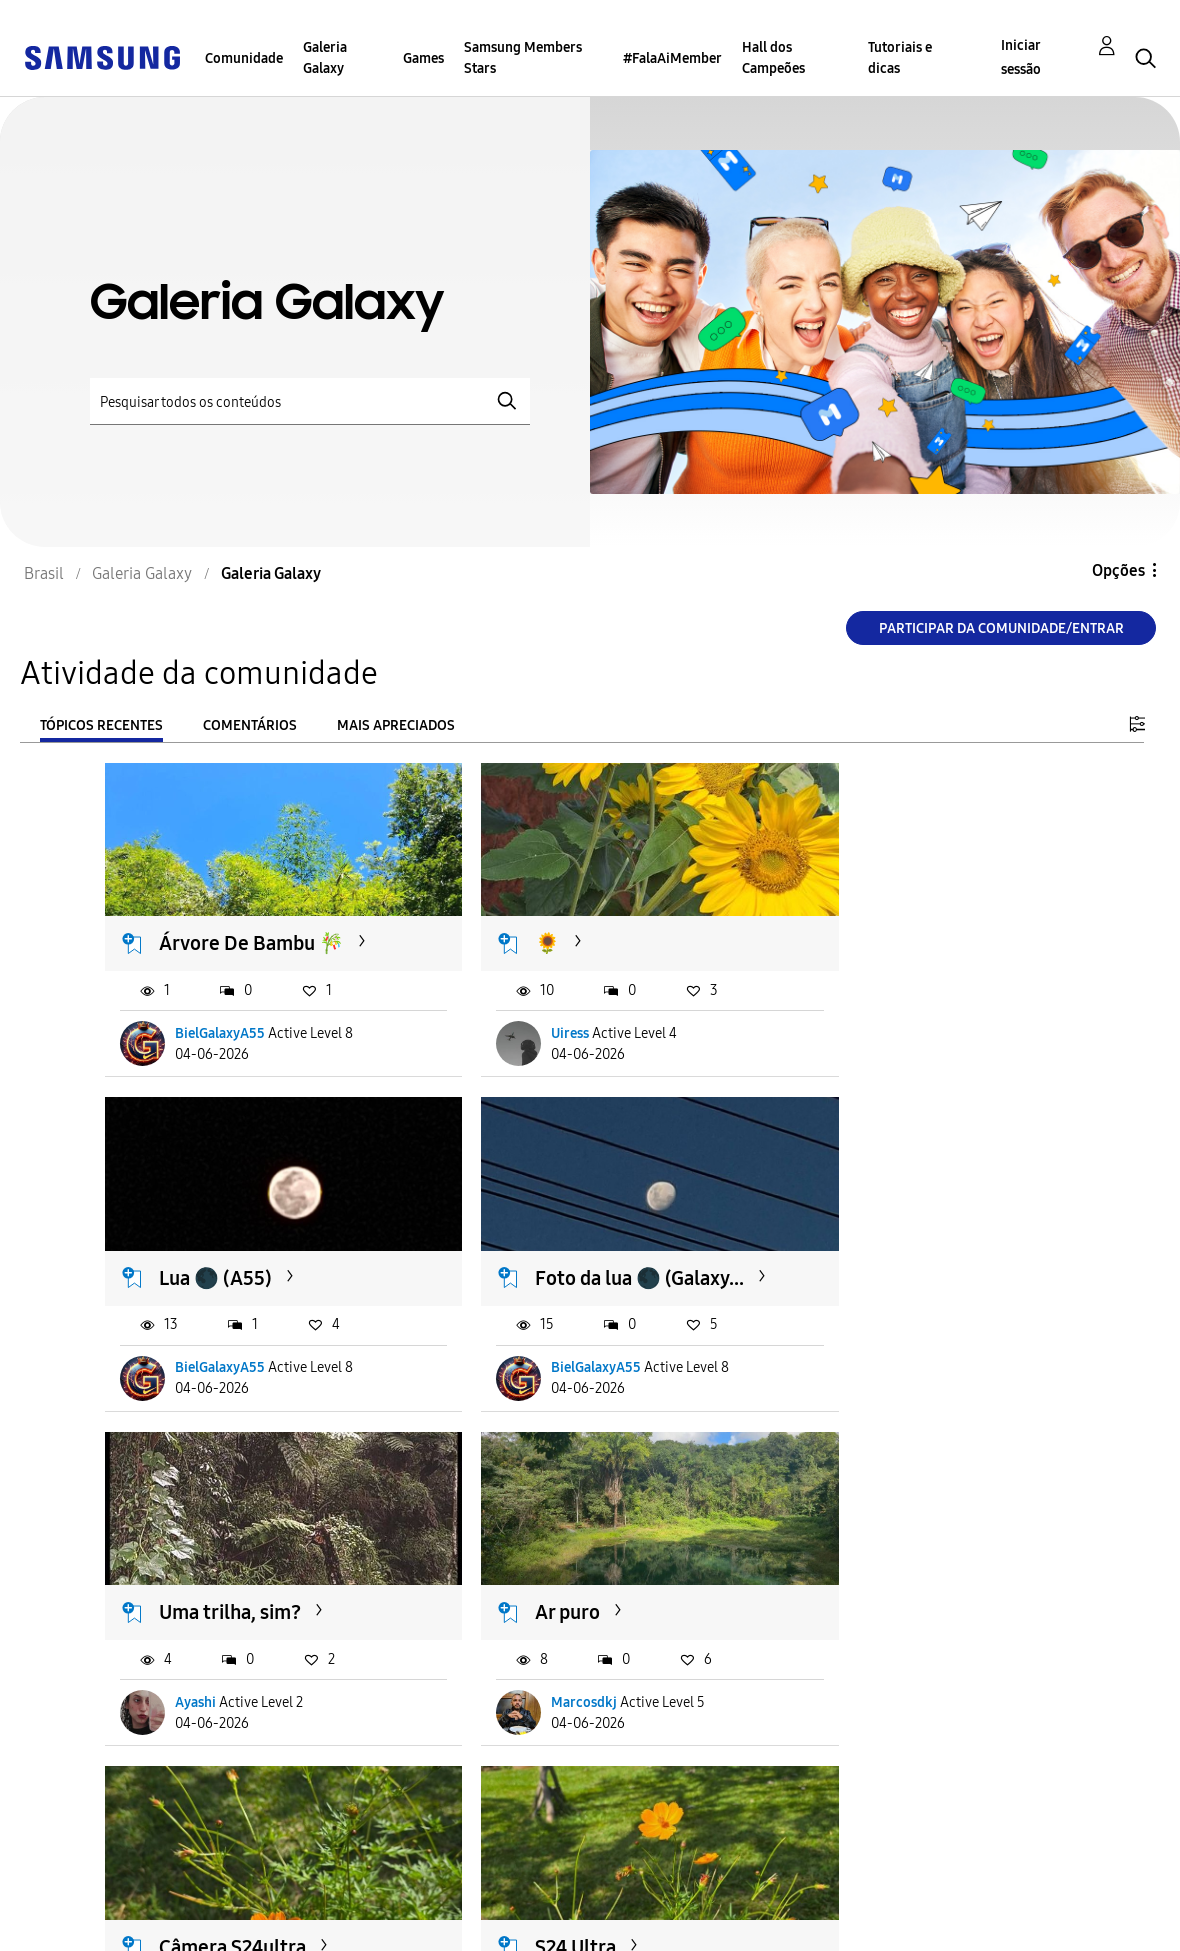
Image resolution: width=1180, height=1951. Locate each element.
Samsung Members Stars (523, 58)
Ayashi (526, 1352)
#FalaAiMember (672, 58)
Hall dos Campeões (773, 58)
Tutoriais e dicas (900, 58)
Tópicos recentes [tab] (101, 725)
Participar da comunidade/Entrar (1001, 628)
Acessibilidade (86, 1894)
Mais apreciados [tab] (396, 725)
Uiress (525, 1013)
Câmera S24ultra (233, 1577)
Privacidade (76, 1926)
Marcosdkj (869, 1352)
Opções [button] (1118, 570)
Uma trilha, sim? (561, 1238)
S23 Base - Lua (883, 1577)
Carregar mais (177, 1789)
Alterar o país (700, 1909)
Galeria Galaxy (325, 58)
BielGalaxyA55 (221, 1013)
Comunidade (244, 58)
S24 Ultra (530, 1577)
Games (423, 58)
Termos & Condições (414, 1894)
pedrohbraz (872, 1667)
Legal (358, 1926)
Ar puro (852, 1238)
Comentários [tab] (250, 725)
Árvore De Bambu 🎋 (252, 923)
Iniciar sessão (1021, 57)
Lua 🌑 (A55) (876, 923)
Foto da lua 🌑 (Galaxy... (223, 1250)
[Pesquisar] (310, 401)
